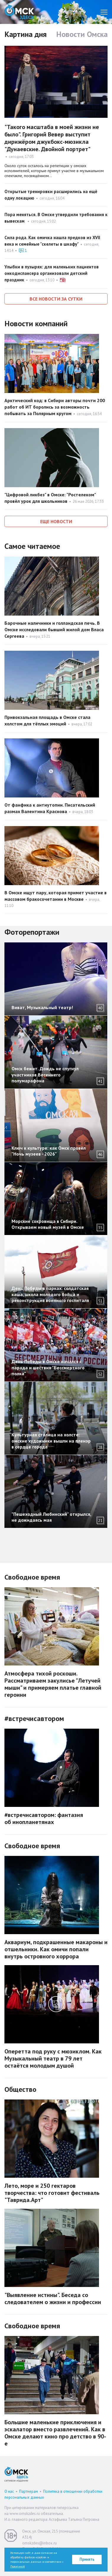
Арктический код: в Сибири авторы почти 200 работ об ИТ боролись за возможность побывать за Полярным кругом (54, 406)
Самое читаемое (32, 546)
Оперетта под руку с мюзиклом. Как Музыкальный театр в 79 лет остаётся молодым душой (53, 2058)
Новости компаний (36, 323)
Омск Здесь (19, 11)
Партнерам (28, 2491)
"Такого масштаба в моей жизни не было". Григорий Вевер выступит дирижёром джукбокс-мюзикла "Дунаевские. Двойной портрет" (51, 138)
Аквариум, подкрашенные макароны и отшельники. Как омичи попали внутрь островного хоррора (56, 1949)
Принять (87, 2559)
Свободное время (32, 1577)
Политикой (17, 2566)
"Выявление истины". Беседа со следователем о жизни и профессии (52, 2298)
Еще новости (56, 521)
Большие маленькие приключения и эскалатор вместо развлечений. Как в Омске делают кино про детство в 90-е (55, 2432)
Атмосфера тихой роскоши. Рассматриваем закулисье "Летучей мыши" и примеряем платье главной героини (52, 1684)
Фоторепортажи (31, 932)
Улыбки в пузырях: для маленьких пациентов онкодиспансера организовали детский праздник (51, 273)
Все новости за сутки (56, 299)
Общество (20, 2089)
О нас (9, 2491)
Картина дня (25, 34)
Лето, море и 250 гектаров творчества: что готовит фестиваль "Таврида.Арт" (52, 2193)
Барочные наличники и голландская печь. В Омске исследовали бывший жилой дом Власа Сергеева (54, 629)
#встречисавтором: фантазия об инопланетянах (43, 1818)
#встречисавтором (34, 1718)
